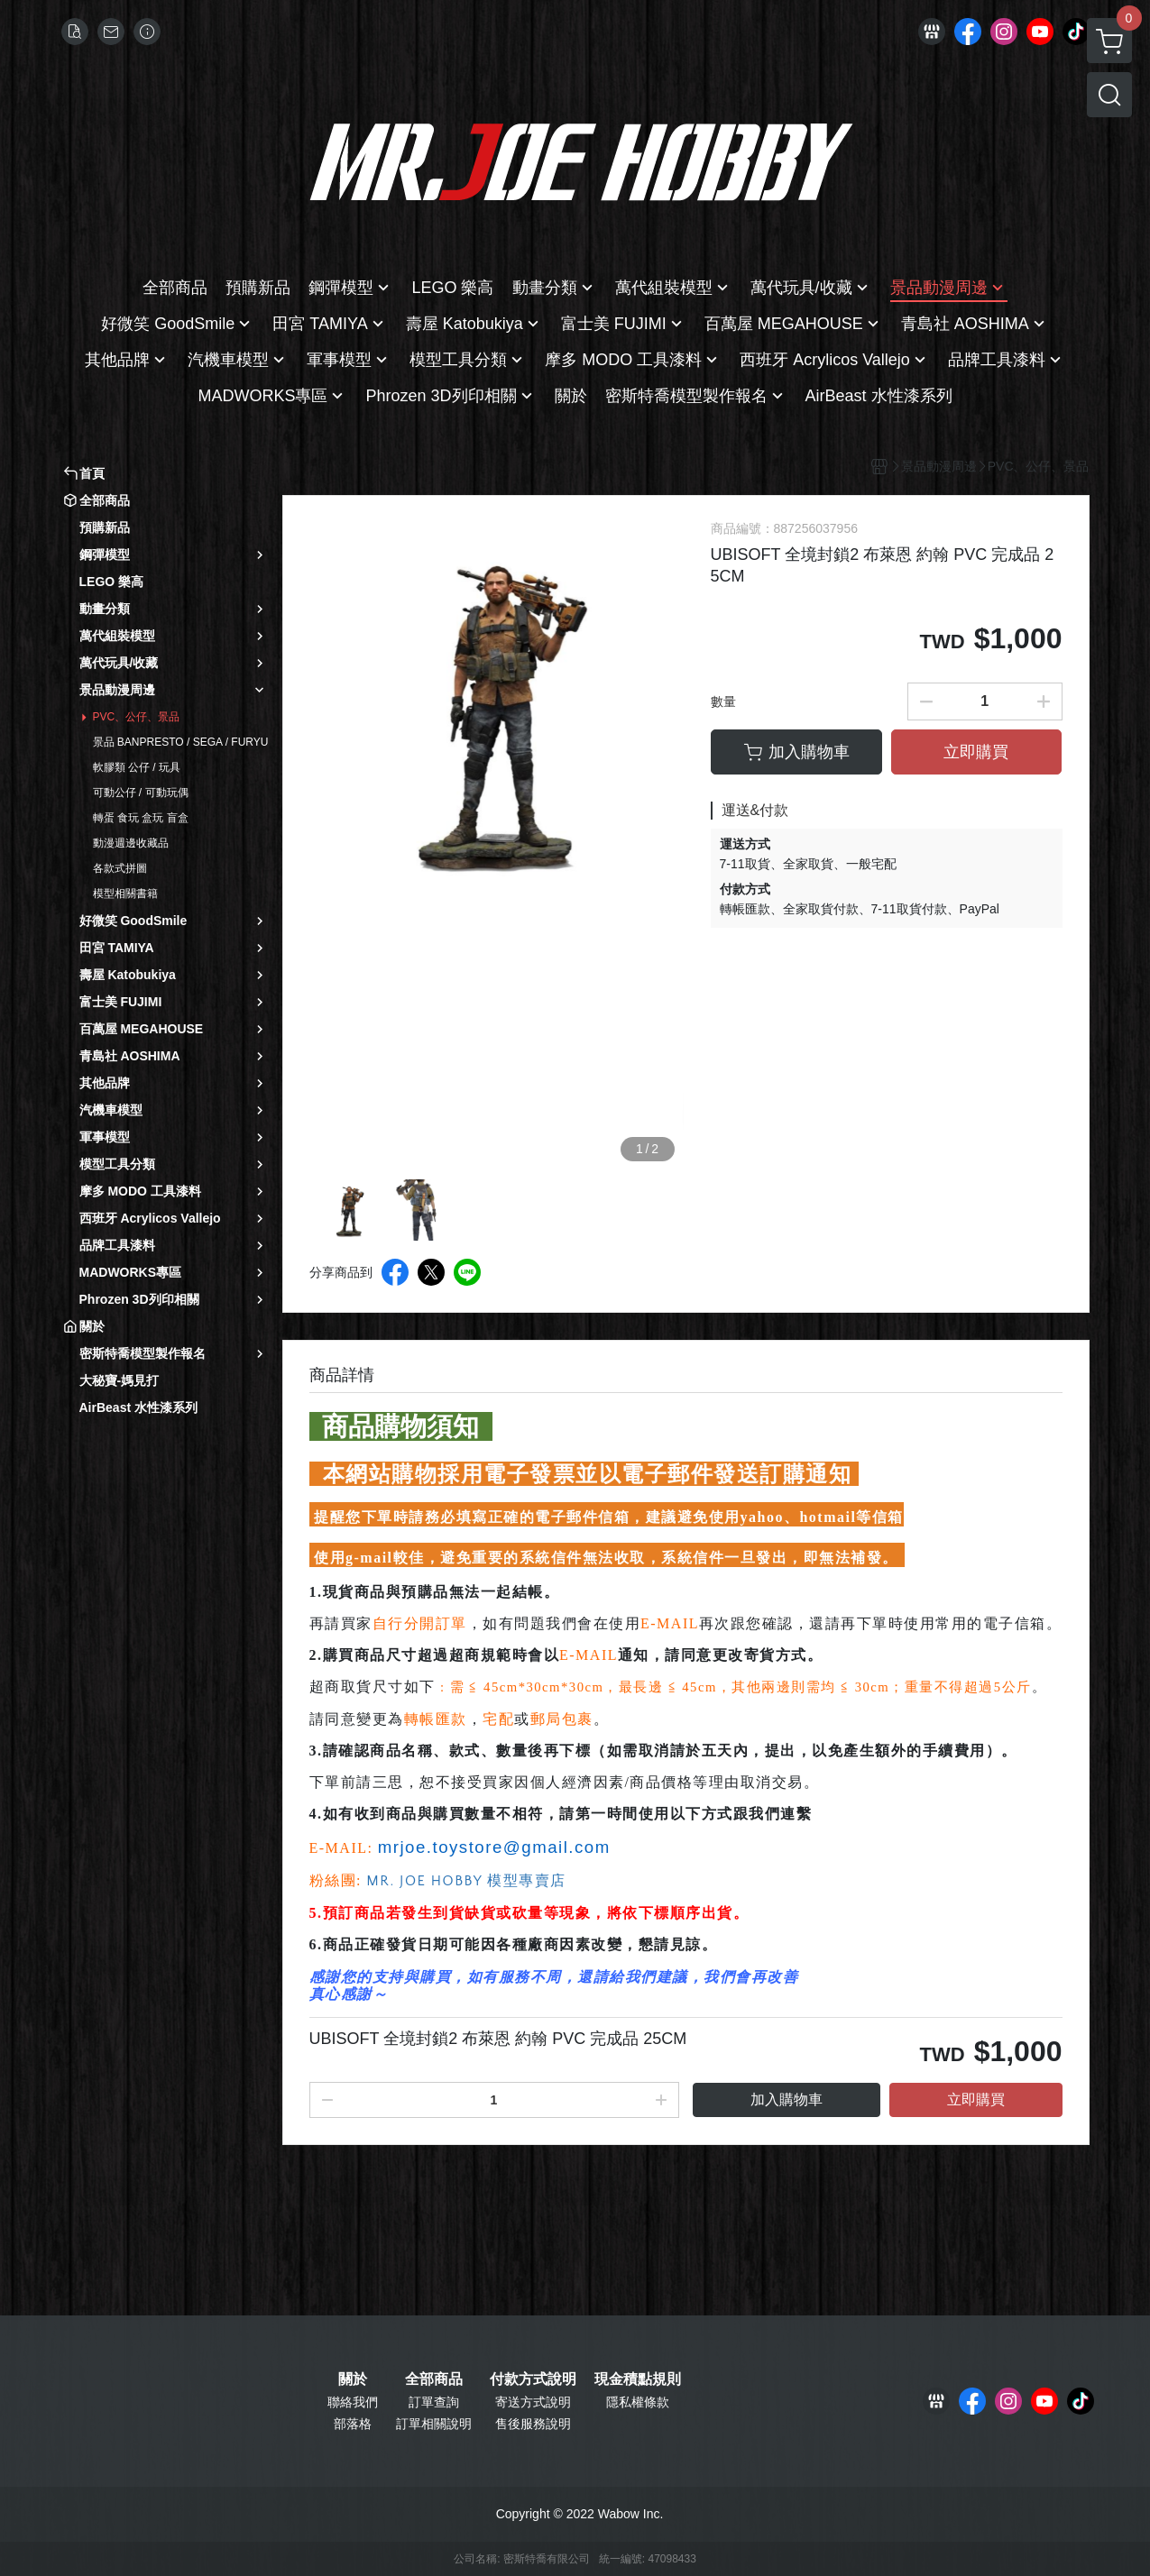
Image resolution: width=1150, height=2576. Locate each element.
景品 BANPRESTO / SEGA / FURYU (181, 742)
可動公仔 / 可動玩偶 (141, 792)
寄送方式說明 (533, 2402)
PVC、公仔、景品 (136, 716)
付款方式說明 (533, 2379)
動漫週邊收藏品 (131, 843)
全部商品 (434, 2379)
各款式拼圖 (120, 868)
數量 (723, 701)
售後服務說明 (533, 2423)
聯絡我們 (352, 2402)
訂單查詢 (434, 2402)
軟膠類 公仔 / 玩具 (136, 767)
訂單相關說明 (434, 2423)
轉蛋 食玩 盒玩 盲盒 (141, 817)
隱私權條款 (637, 2402)
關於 (352, 2379)
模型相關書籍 (125, 893)
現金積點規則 (637, 2379)
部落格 (353, 2423)
